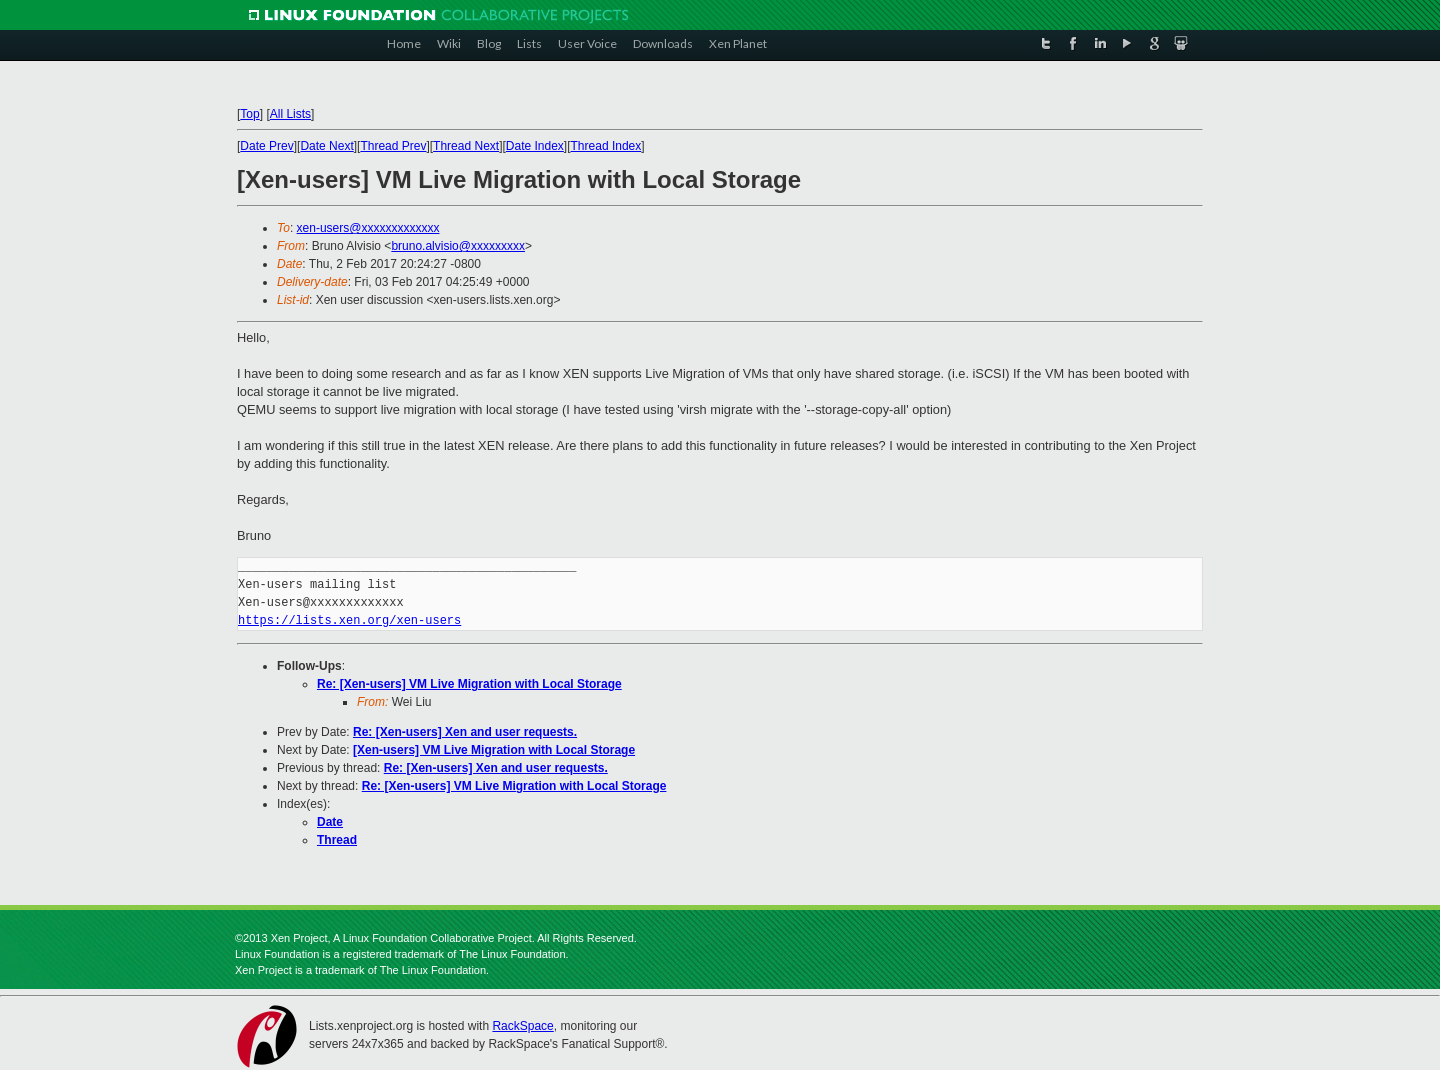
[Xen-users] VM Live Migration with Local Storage (494, 750)
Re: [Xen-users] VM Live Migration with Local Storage (469, 684)
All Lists (290, 114)
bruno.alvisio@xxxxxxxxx (458, 246)
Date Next (326, 146)
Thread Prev (393, 146)
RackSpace (522, 1026)
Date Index (535, 146)
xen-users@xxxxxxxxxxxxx (368, 228)
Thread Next (466, 146)
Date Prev (266, 146)
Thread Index (606, 146)
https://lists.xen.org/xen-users (349, 620)
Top (249, 114)
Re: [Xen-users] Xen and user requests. (465, 732)
